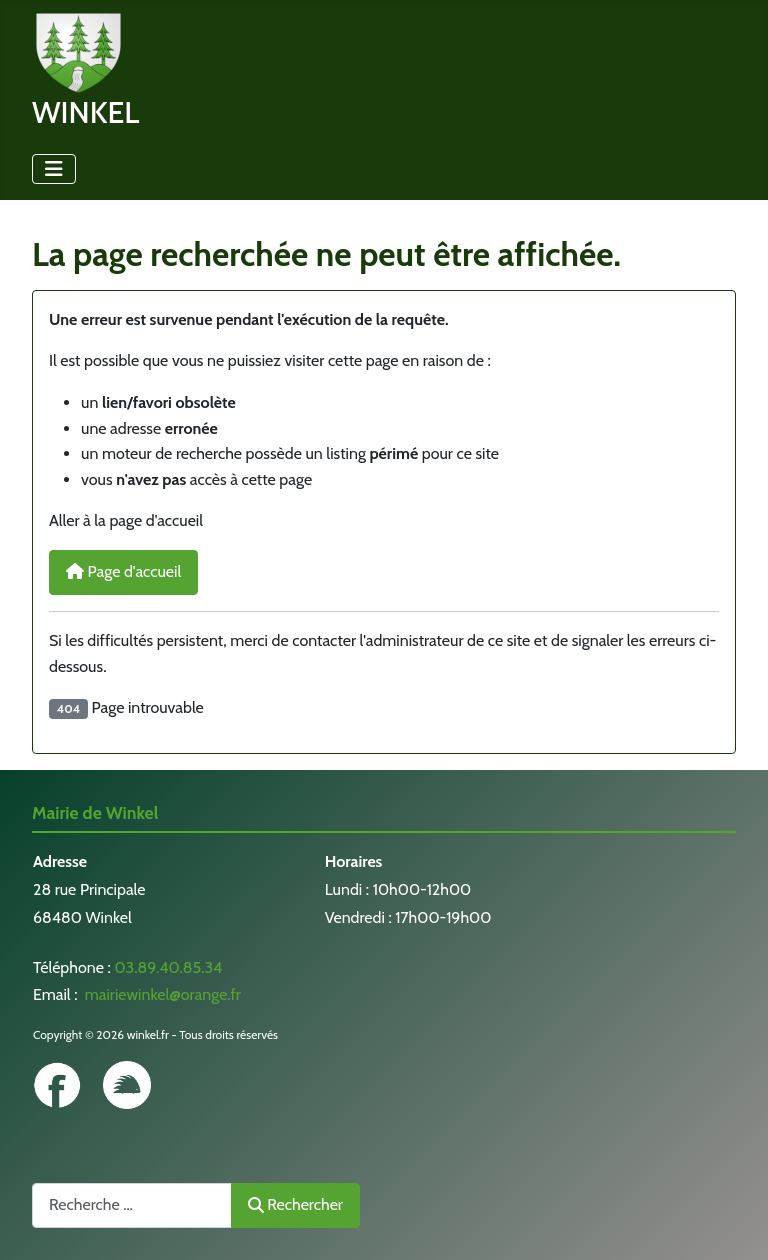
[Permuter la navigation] (54, 169)
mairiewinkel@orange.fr (161, 994)
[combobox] (132, 1205)
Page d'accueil (123, 571)
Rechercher (295, 1204)
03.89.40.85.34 (168, 967)
